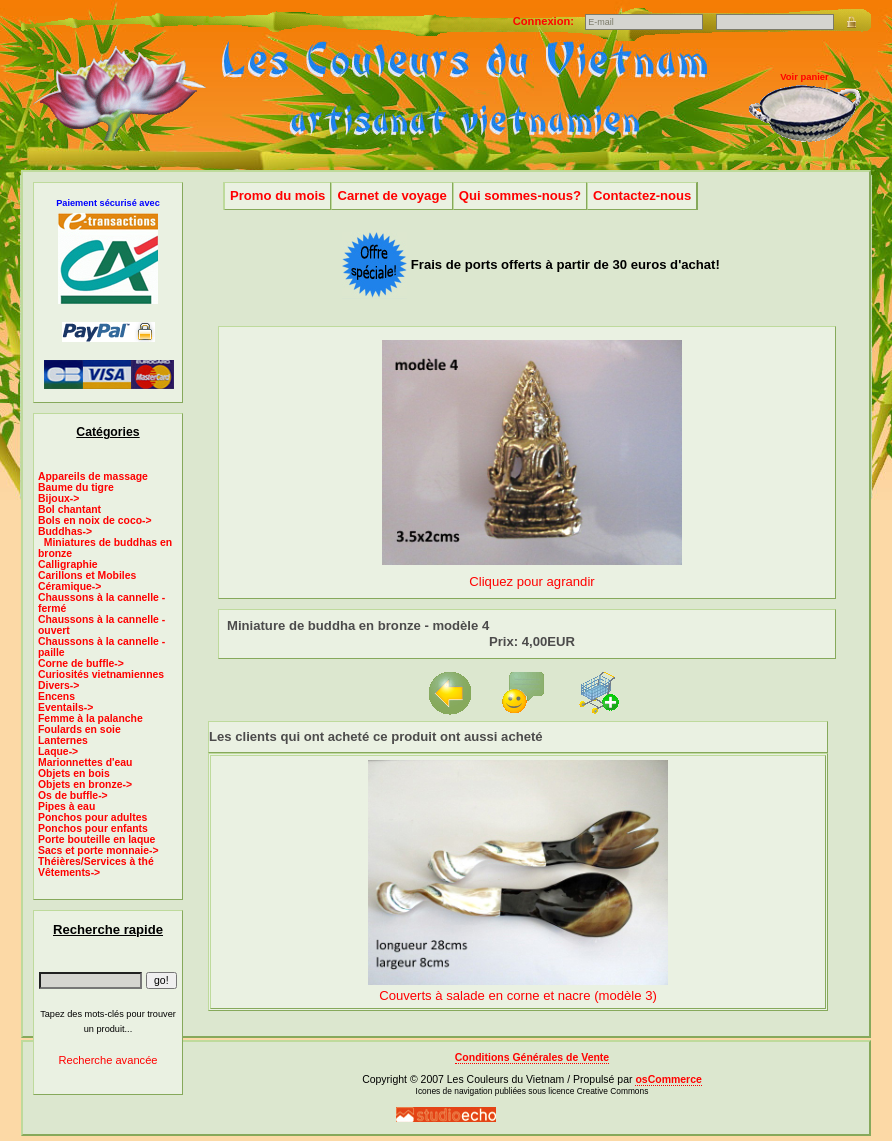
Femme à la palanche (90, 718)
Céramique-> (69, 586)
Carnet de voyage (391, 195)
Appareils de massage (93, 476)
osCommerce (668, 1079)
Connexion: (545, 21)
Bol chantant (69, 509)
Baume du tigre (76, 487)
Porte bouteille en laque (96, 839)
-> (65, 531)
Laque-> (58, 751)
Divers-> (58, 685)
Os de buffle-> (73, 795)
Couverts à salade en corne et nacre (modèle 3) (518, 995)
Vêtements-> (69, 872)
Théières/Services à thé (96, 861)
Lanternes (63, 740)
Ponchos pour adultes (92, 817)
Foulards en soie (79, 729)
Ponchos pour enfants (93, 828)
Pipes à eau (66, 806)
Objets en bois (74, 773)
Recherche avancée (107, 1060)
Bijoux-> (58, 498)
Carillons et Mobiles (87, 575)
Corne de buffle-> (81, 663)
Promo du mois (277, 195)
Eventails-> (65, 707)
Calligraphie (68, 564)
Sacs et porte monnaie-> (98, 850)
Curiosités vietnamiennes (101, 674)
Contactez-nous (642, 195)
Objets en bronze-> (85, 784)
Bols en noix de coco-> (95, 520)
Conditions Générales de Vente (532, 1057)
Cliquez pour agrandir (532, 573)
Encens (56, 696)
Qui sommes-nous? (520, 195)
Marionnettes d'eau (85, 762)
